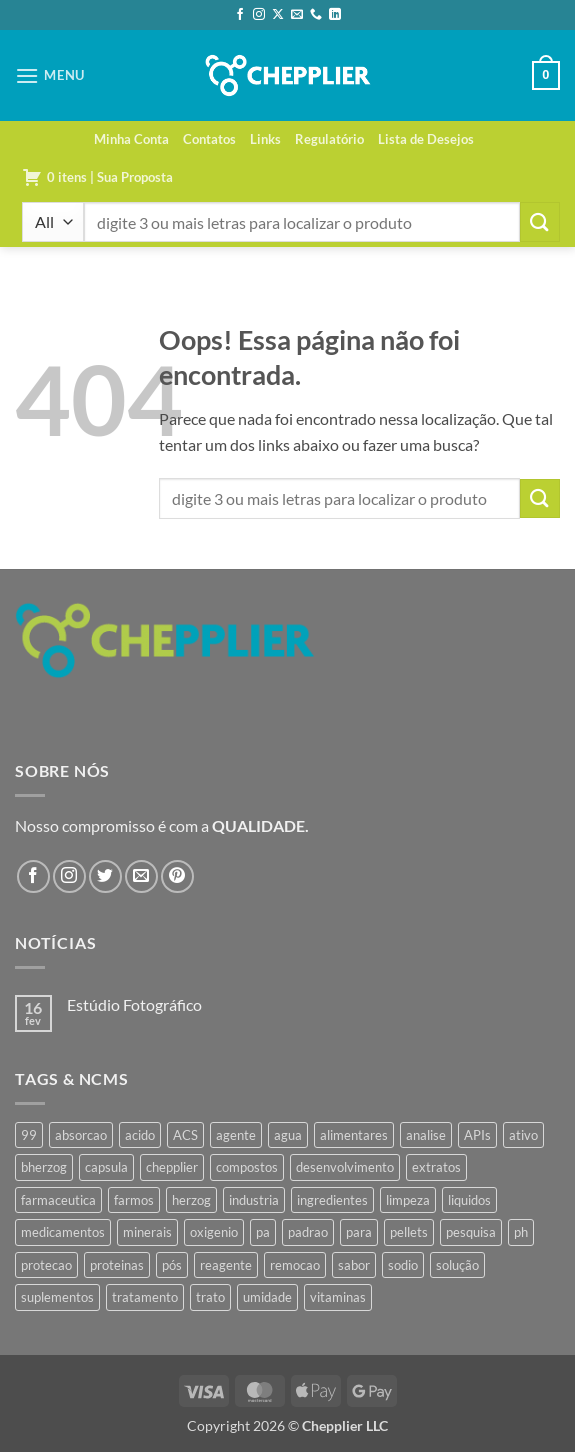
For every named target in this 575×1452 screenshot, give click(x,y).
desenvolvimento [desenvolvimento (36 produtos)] (345, 1167)
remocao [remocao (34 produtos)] (295, 1265)
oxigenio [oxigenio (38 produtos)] (214, 1232)
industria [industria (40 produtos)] (254, 1200)
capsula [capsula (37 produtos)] (106, 1167)
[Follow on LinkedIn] (335, 15)
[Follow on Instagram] (259, 15)
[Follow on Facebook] (240, 15)
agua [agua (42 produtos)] (288, 1135)
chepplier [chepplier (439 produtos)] (172, 1167)
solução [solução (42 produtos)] (457, 1265)
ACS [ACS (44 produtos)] (185, 1135)
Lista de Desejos (426, 139)
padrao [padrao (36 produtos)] (308, 1232)
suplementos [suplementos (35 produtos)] (57, 1297)
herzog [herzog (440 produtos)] (191, 1200)
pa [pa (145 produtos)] (263, 1232)
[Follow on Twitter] (105, 876)
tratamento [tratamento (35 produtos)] (145, 1297)
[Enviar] (540, 221)
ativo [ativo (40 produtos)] (523, 1135)
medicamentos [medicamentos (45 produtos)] (63, 1232)
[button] (50, 75)
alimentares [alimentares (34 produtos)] (354, 1135)
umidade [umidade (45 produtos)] (267, 1297)
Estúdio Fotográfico (134, 1004)
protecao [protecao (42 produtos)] (46, 1265)
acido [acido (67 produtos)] (140, 1135)
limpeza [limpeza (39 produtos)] (408, 1200)
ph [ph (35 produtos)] (521, 1232)
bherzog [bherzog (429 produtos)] (44, 1167)
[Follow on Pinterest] (177, 876)
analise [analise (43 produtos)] (426, 1135)
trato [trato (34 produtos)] (210, 1297)
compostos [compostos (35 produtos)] (247, 1167)
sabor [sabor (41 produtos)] (354, 1265)
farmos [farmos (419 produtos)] (134, 1200)
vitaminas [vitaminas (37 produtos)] (338, 1297)
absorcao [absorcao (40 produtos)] (81, 1135)
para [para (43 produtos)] (359, 1232)
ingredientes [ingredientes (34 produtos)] (332, 1200)
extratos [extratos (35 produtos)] (436, 1167)
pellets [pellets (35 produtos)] (409, 1232)
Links (265, 139)
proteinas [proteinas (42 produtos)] (117, 1265)
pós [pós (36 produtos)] (172, 1265)
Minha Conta (131, 139)
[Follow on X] (278, 15)
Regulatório (329, 139)
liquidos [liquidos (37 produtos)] (469, 1200)
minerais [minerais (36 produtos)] (147, 1232)
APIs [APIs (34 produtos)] (477, 1135)
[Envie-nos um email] (297, 15)
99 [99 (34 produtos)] (29, 1135)
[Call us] (316, 15)
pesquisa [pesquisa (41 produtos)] (471, 1232)
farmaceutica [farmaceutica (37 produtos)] (58, 1200)
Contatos (209, 139)
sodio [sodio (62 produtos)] (403, 1265)
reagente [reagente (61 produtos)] (226, 1265)
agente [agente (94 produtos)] (236, 1135)
